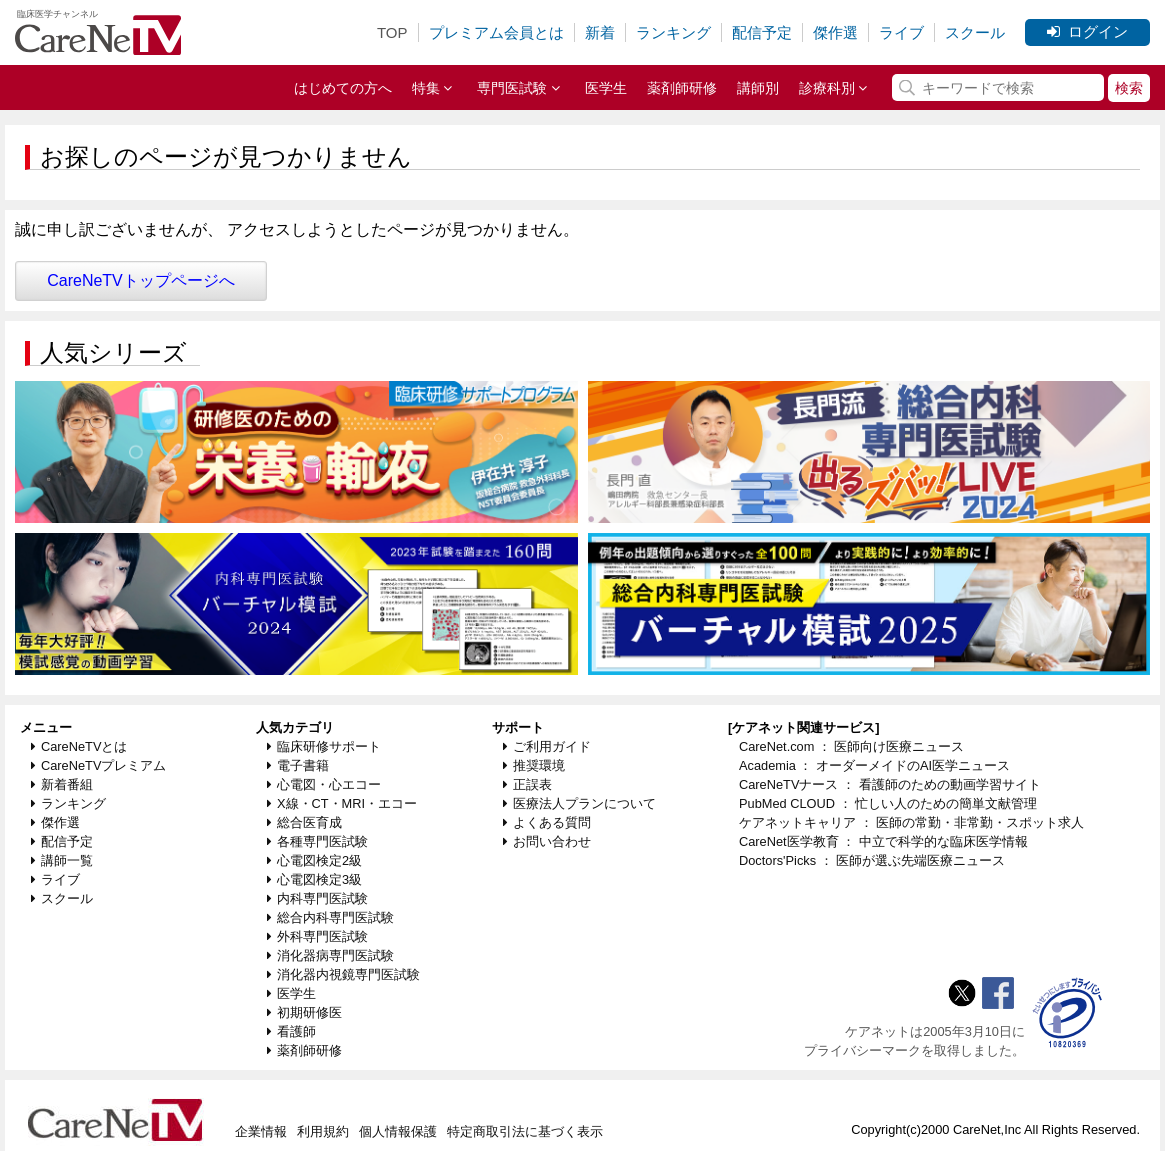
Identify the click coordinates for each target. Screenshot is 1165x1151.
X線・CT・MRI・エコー (342, 803)
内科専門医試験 (317, 898)
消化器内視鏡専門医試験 (343, 974)
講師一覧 (62, 860)
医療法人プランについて (579, 803)
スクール (975, 32)
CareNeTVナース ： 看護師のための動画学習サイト (890, 784)
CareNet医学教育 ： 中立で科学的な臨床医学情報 (883, 841)
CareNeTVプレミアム (98, 765)
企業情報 (261, 1131)
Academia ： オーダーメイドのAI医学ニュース (874, 765)
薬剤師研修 (682, 88)
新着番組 (62, 784)
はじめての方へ (343, 88)
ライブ (901, 32)
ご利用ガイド (547, 746)
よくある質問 (547, 822)
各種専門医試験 (317, 841)
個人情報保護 (398, 1131)
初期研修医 (304, 1012)
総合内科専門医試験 (330, 917)
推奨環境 (534, 765)
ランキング (673, 32)
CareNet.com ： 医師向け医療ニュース (852, 746)
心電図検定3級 (314, 879)
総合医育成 (304, 822)
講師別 (758, 88)
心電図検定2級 (314, 860)
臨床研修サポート (324, 746)
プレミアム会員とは (496, 32)
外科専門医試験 (317, 936)
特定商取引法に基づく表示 (525, 1131)
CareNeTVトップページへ (141, 280)
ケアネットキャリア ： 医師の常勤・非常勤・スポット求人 (911, 822)
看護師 (291, 1031)
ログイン (1087, 31)
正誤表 (527, 784)
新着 (600, 32)
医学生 (606, 88)
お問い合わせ (547, 841)
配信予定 (762, 32)
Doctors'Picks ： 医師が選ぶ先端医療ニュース (872, 860)
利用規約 (323, 1131)
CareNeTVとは (79, 746)
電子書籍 (298, 765)
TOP (392, 32)
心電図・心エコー (324, 784)
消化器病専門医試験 (330, 955)
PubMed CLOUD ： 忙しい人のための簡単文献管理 (888, 803)
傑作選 (835, 32)
